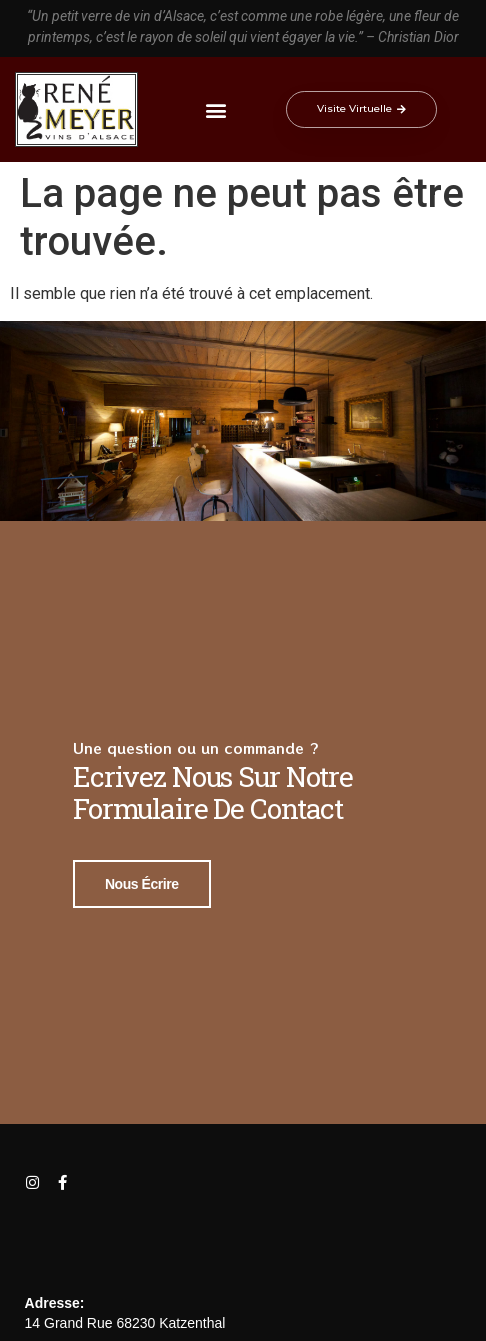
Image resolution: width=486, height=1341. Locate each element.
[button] (216, 109)
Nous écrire (142, 882)
